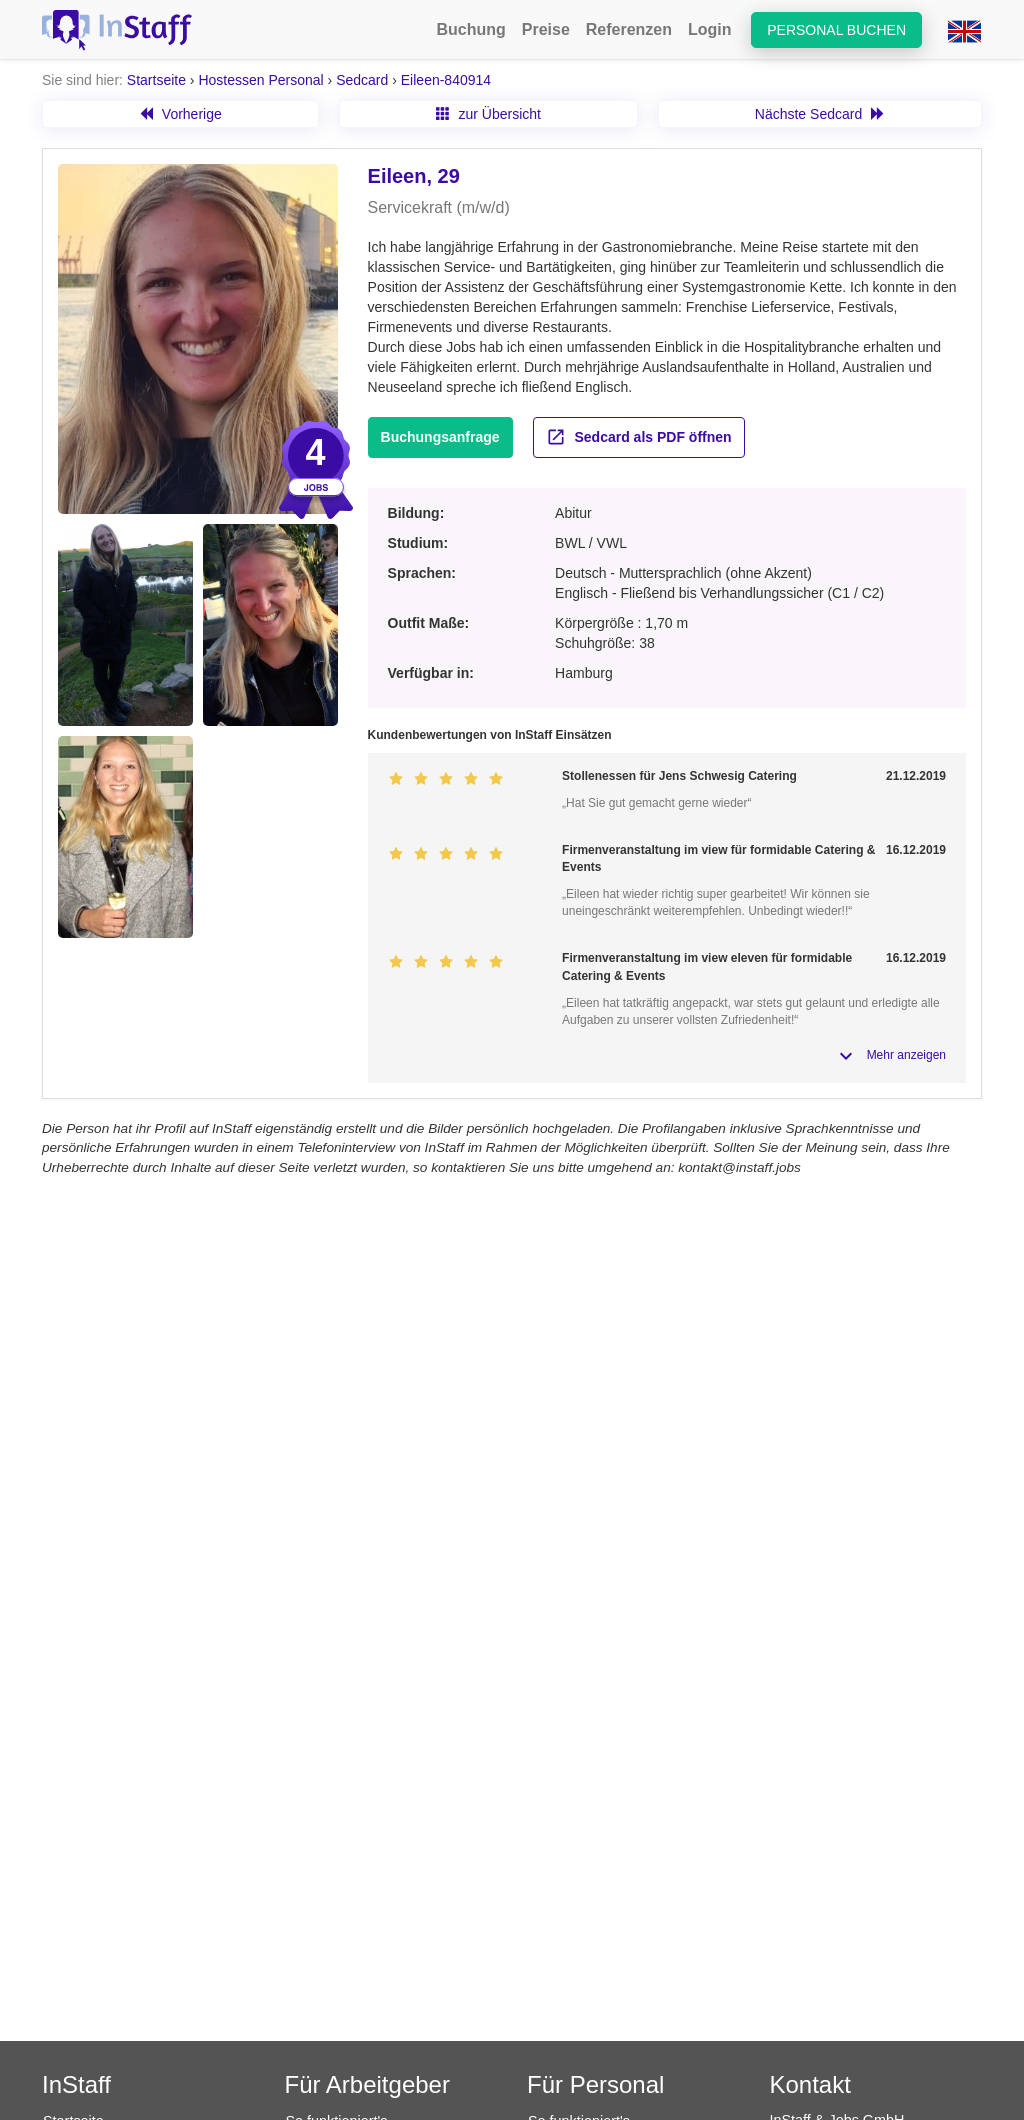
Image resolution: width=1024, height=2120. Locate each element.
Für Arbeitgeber (367, 2084)
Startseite (156, 80)
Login (710, 29)
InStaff (76, 2084)
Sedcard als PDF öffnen (639, 437)
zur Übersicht (488, 114)
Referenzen (629, 29)
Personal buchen (836, 30)
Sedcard (362, 80)
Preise (546, 29)
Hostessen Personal (260, 80)
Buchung (470, 29)
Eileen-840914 (446, 80)
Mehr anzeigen (906, 1055)
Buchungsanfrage (440, 437)
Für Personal (595, 2084)
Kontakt (810, 2084)
